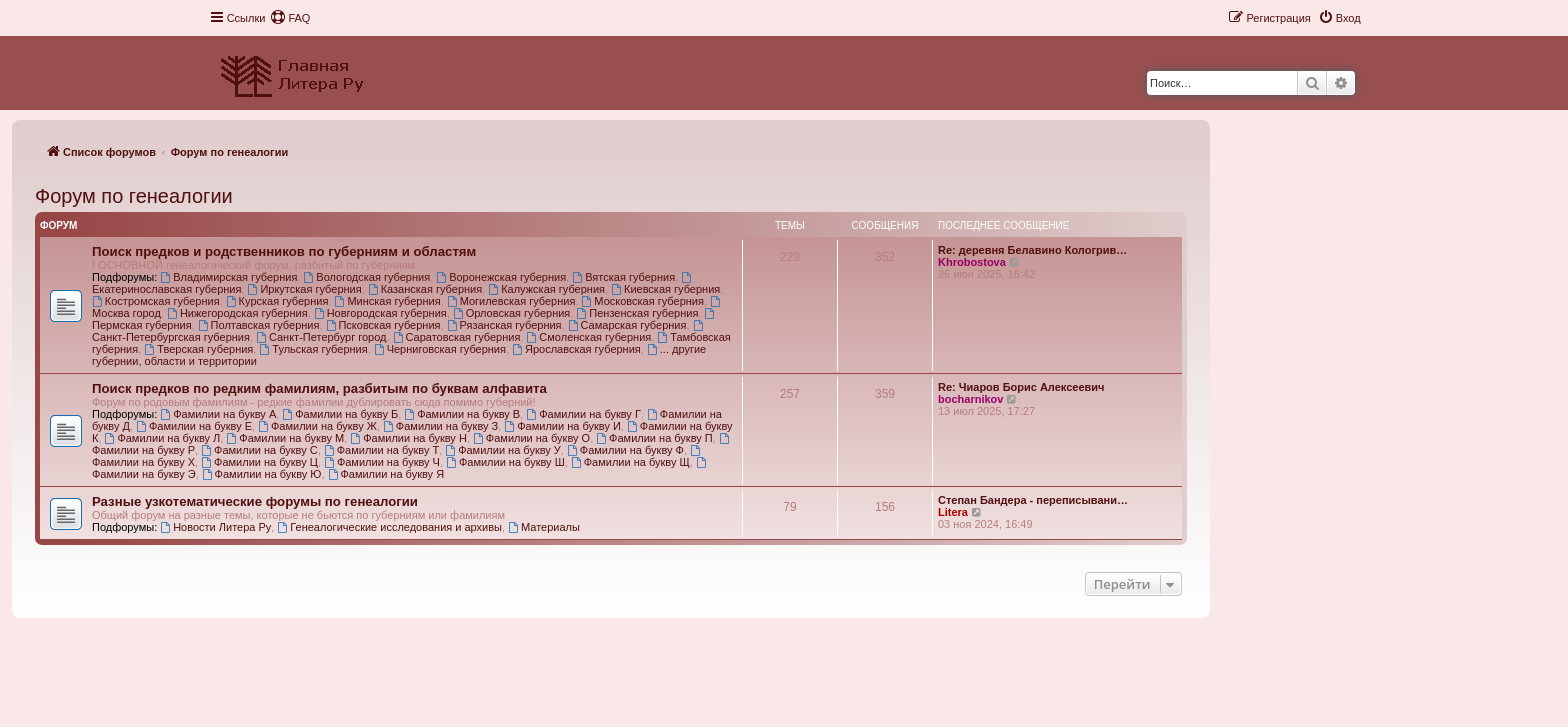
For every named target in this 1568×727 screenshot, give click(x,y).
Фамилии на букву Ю (262, 474)
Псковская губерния (383, 325)
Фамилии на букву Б (340, 414)
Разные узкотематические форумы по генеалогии (255, 501)
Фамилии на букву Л (163, 438)
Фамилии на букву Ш (505, 462)
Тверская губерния (198, 349)
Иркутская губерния (305, 289)
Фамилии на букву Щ (630, 462)
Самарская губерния (627, 325)
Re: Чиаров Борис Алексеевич (1021, 387)
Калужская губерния (546, 289)
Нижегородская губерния (237, 313)
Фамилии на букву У (503, 450)
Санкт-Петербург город (321, 337)
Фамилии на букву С (259, 450)
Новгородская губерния (380, 313)
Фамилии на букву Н (408, 438)
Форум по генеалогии (134, 196)
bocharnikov (970, 399)
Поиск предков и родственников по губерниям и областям (284, 251)
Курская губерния (277, 301)
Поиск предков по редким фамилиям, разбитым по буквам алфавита (319, 388)
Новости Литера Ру (215, 527)
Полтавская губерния (259, 325)
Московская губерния (643, 301)
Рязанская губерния (504, 325)
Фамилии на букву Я (386, 474)
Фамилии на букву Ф (625, 450)
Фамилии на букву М (285, 438)
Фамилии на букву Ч (382, 462)
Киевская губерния (665, 289)
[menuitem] (290, 18)
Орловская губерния (511, 313)
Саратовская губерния (457, 337)
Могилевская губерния (511, 301)
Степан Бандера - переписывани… (1033, 500)
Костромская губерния (156, 301)
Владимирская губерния (228, 277)
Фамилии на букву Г (583, 414)
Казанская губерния (425, 289)
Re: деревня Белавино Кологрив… (1032, 250)
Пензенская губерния (637, 313)
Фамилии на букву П (654, 438)
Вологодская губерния (366, 277)
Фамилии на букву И (562, 426)
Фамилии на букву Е (194, 426)
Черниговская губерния (440, 349)
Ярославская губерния (576, 349)
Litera (953, 512)
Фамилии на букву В (462, 414)
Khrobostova (972, 262)
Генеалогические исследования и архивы (389, 527)
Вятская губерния (623, 277)
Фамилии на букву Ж (317, 426)
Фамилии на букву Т (381, 450)
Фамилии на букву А (218, 414)
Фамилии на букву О (531, 438)
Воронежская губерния (501, 277)
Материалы (544, 527)
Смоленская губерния (588, 337)
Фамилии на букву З (440, 426)
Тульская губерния (313, 349)
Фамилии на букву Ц (259, 462)
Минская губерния (388, 301)
